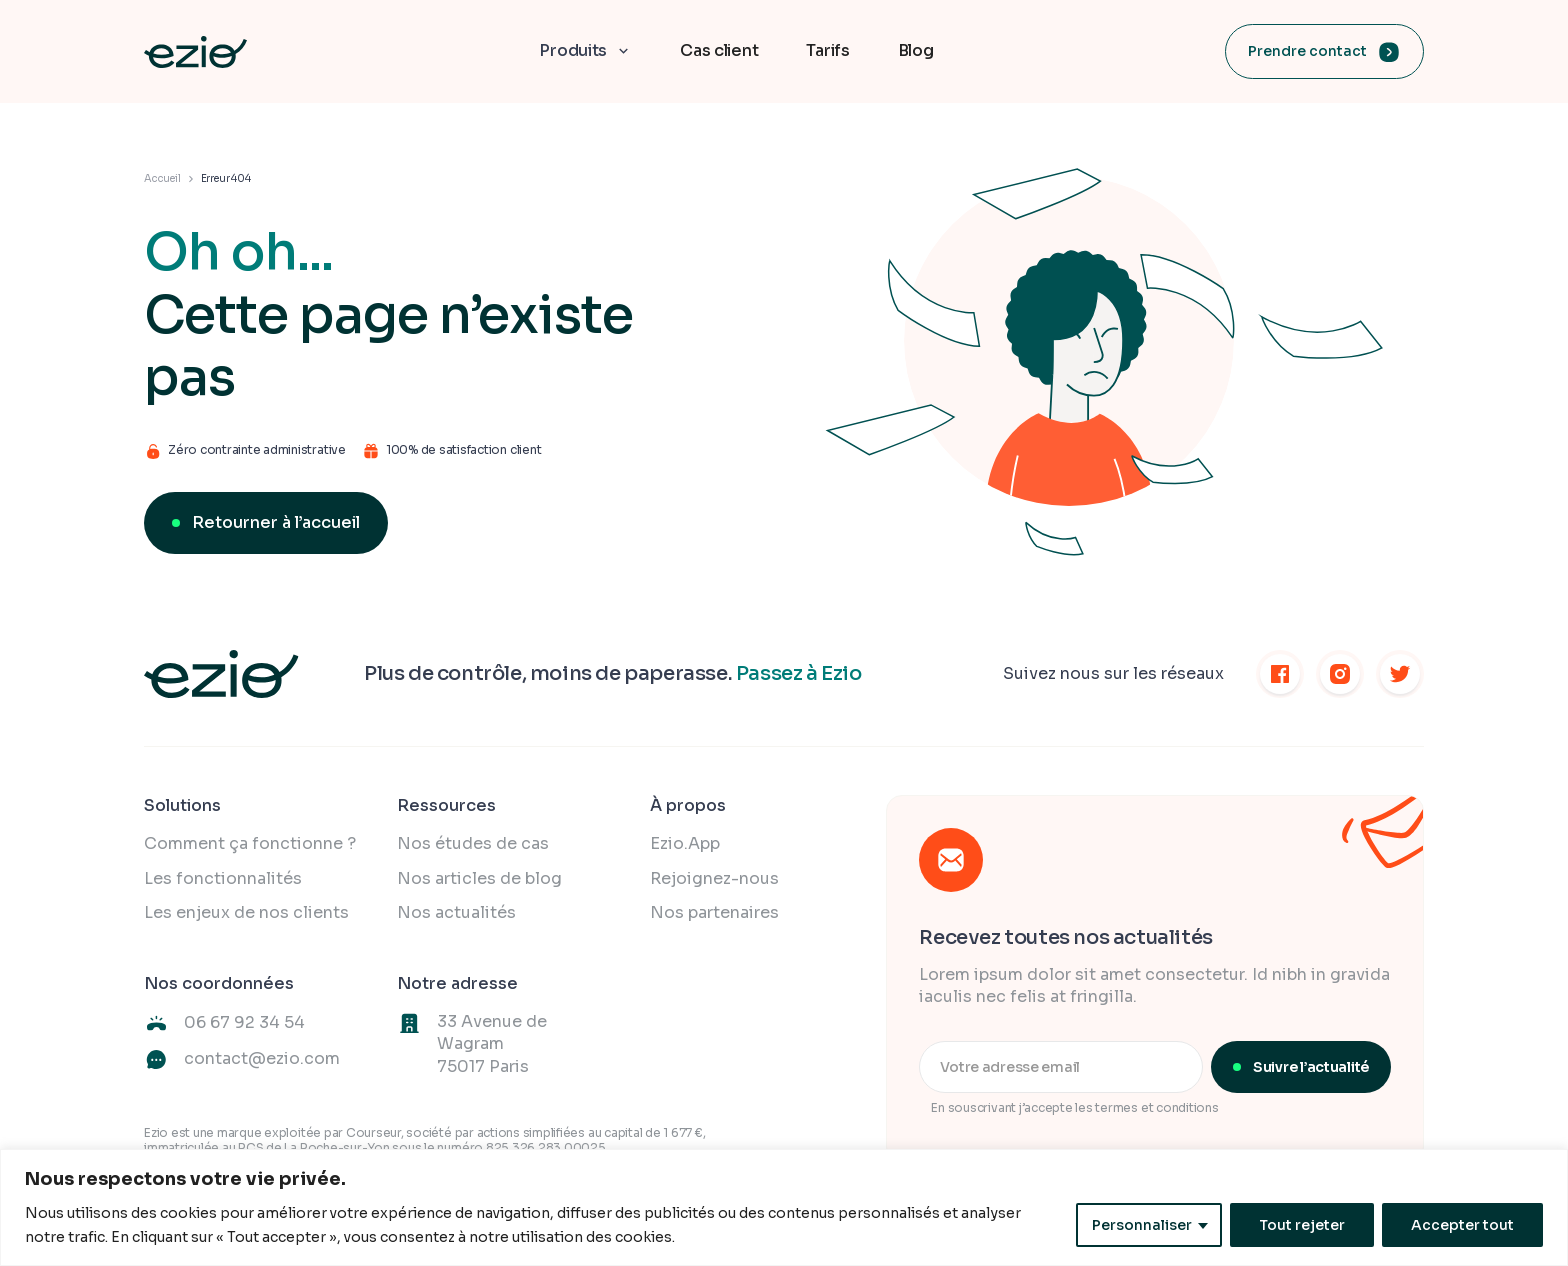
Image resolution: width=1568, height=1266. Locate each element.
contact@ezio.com (262, 1058)
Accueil (162, 178)
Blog (916, 50)
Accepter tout (1462, 1225)
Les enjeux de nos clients (246, 912)
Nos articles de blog (479, 878)
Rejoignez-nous (714, 878)
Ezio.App (685, 843)
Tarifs (827, 50)
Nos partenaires (714, 912)
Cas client (719, 50)
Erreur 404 (226, 178)
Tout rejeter (1302, 1225)
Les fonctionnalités (223, 878)
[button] (585, 51)
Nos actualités (456, 912)
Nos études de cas (473, 843)
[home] (196, 52)
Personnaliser (1142, 1225)
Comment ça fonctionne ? (250, 843)
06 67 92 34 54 (244, 1022)
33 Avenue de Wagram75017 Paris (492, 1044)
